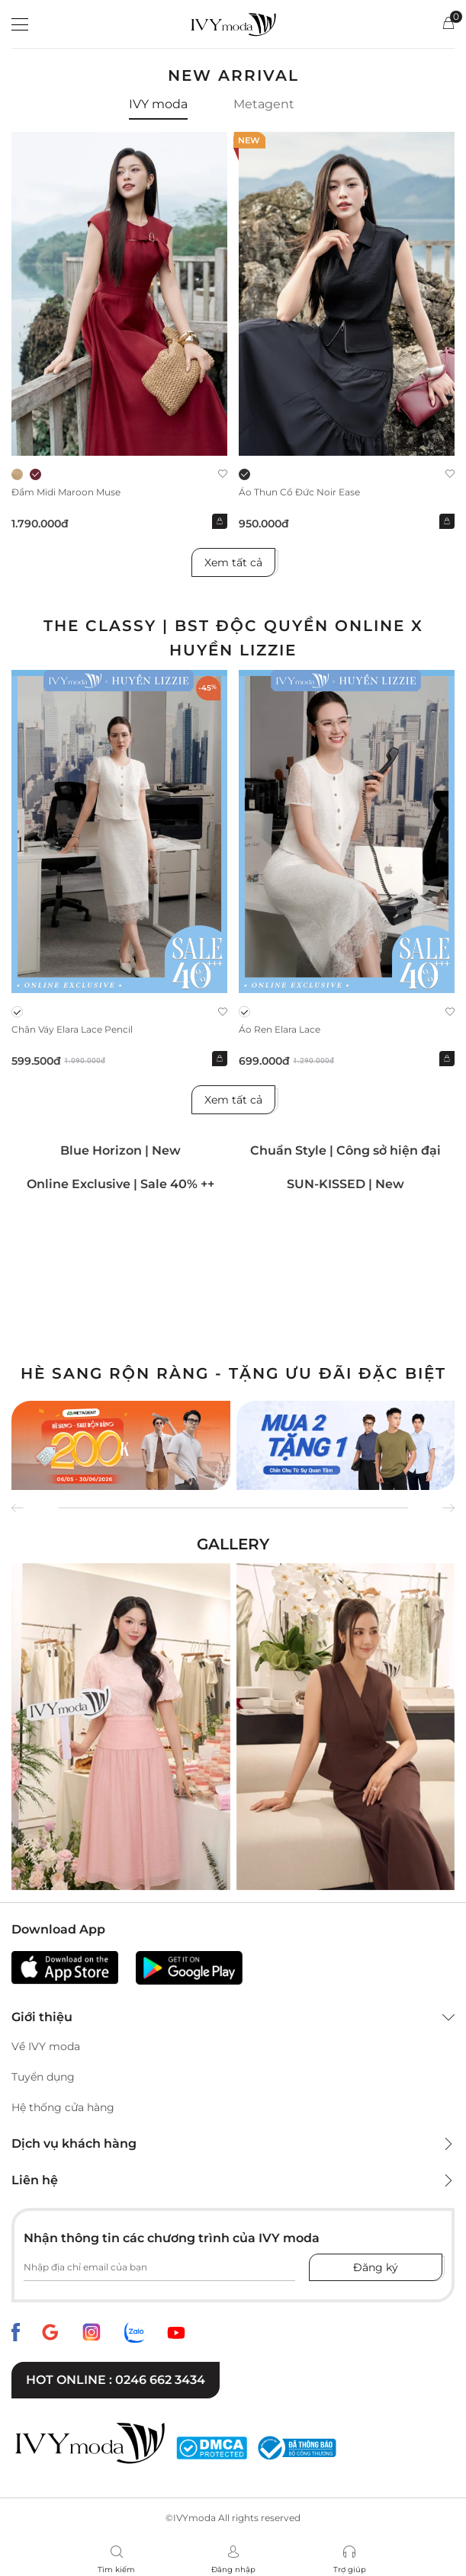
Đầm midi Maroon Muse (66, 492)
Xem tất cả (233, 562)
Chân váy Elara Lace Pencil (72, 1029)
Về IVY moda (45, 2046)
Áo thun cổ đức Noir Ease (299, 492)
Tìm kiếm (116, 2569)
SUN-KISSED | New (345, 1184)
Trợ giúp (349, 2569)
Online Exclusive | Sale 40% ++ (120, 1184)
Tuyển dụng (43, 2077)
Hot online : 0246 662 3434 (115, 2380)
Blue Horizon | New (120, 1150)
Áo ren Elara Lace (279, 1029)
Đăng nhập (233, 2569)
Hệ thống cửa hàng (62, 2107)
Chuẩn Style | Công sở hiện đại (345, 1150)
